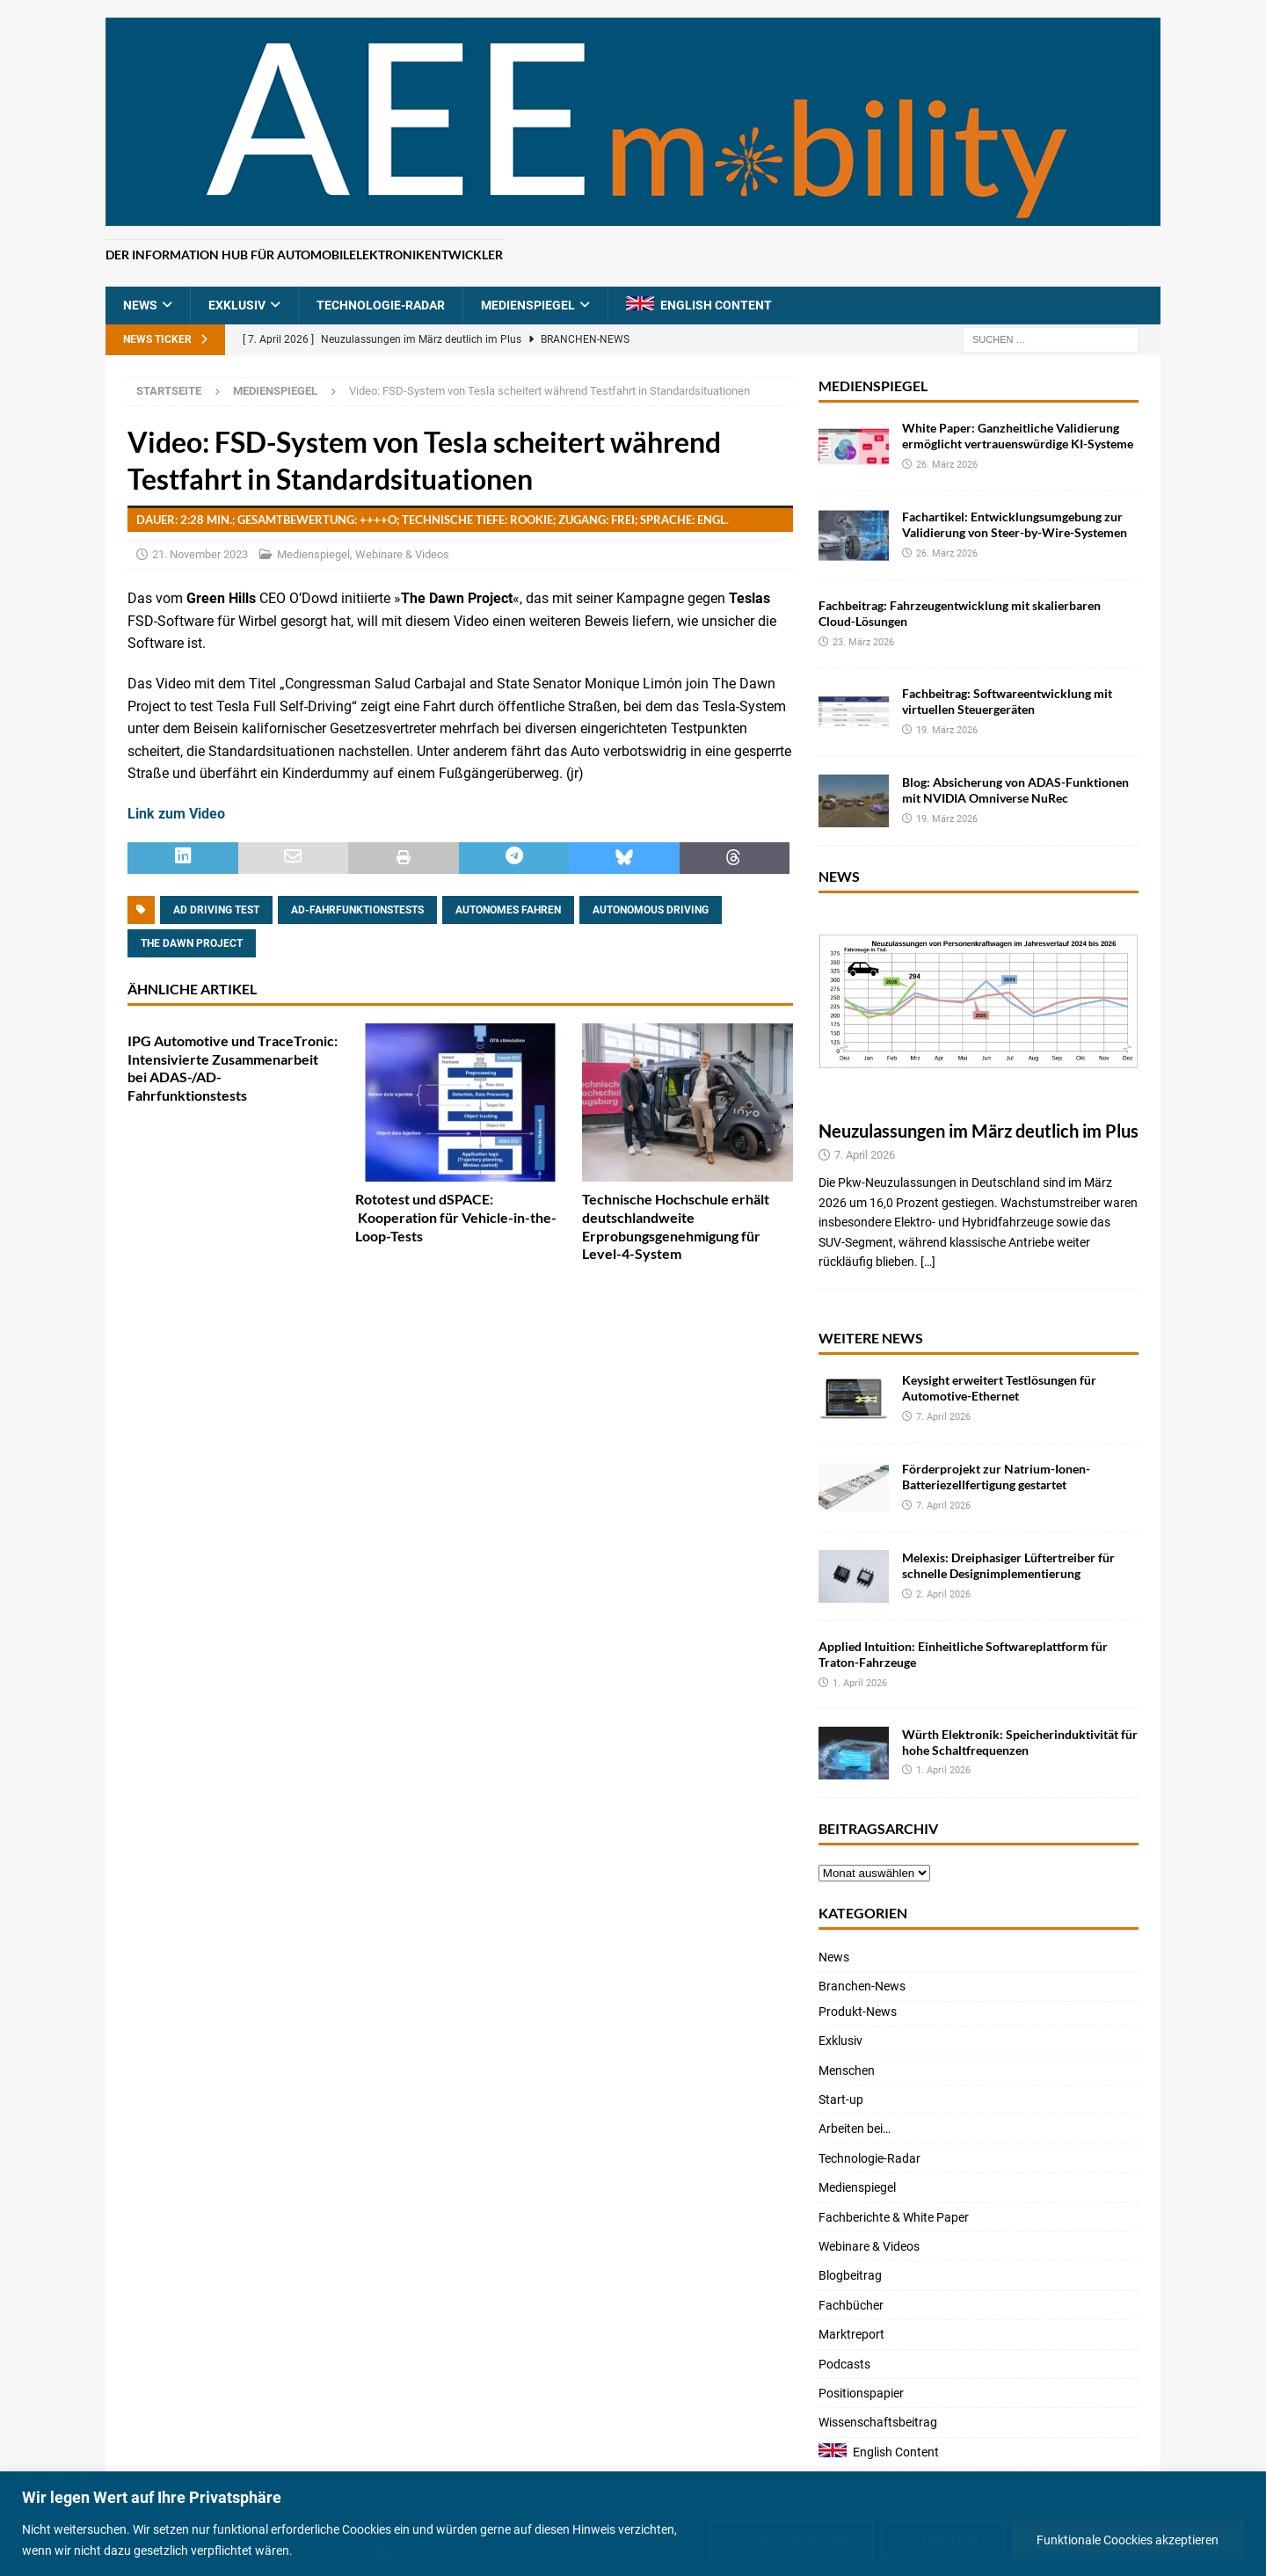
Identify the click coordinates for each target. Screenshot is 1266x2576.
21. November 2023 (200, 554)
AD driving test (216, 910)
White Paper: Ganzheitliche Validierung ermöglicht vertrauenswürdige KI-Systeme (1017, 435)
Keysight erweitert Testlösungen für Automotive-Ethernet (999, 1387)
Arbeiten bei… (855, 2128)
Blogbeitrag (850, 2275)
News (140, 305)
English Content (716, 305)
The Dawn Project (192, 943)
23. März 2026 (863, 642)
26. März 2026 (947, 464)
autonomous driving (651, 910)
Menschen (847, 2070)
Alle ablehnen (942, 2540)
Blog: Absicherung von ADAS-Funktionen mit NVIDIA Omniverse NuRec (1015, 790)
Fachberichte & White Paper (894, 2217)
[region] (633, 2523)
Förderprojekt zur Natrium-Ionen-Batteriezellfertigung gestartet (996, 1476)
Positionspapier (861, 2393)
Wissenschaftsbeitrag (878, 2422)
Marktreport (851, 2334)
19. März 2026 (947, 730)
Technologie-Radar (380, 305)
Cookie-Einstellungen (791, 2540)
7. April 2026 (864, 1154)
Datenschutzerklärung (357, 2550)
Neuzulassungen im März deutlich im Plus (979, 1130)
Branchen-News (862, 1986)
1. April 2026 (860, 1683)
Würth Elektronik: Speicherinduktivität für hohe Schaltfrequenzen (1020, 1742)
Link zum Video (176, 813)
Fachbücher (851, 2305)
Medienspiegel (528, 305)
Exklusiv (237, 305)
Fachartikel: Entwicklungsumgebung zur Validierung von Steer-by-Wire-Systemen (1014, 524)
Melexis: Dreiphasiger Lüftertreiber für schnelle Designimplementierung (1008, 1565)
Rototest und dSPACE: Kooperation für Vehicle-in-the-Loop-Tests (456, 1217)
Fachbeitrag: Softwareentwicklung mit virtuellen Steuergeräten (1007, 701)
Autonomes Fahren (508, 910)
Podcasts (844, 2364)
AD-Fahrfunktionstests (357, 910)
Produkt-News (858, 2012)
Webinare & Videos (402, 554)
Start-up (841, 2099)
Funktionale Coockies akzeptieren (1128, 2540)
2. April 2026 (943, 1594)
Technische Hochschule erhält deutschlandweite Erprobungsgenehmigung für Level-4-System (675, 1226)
